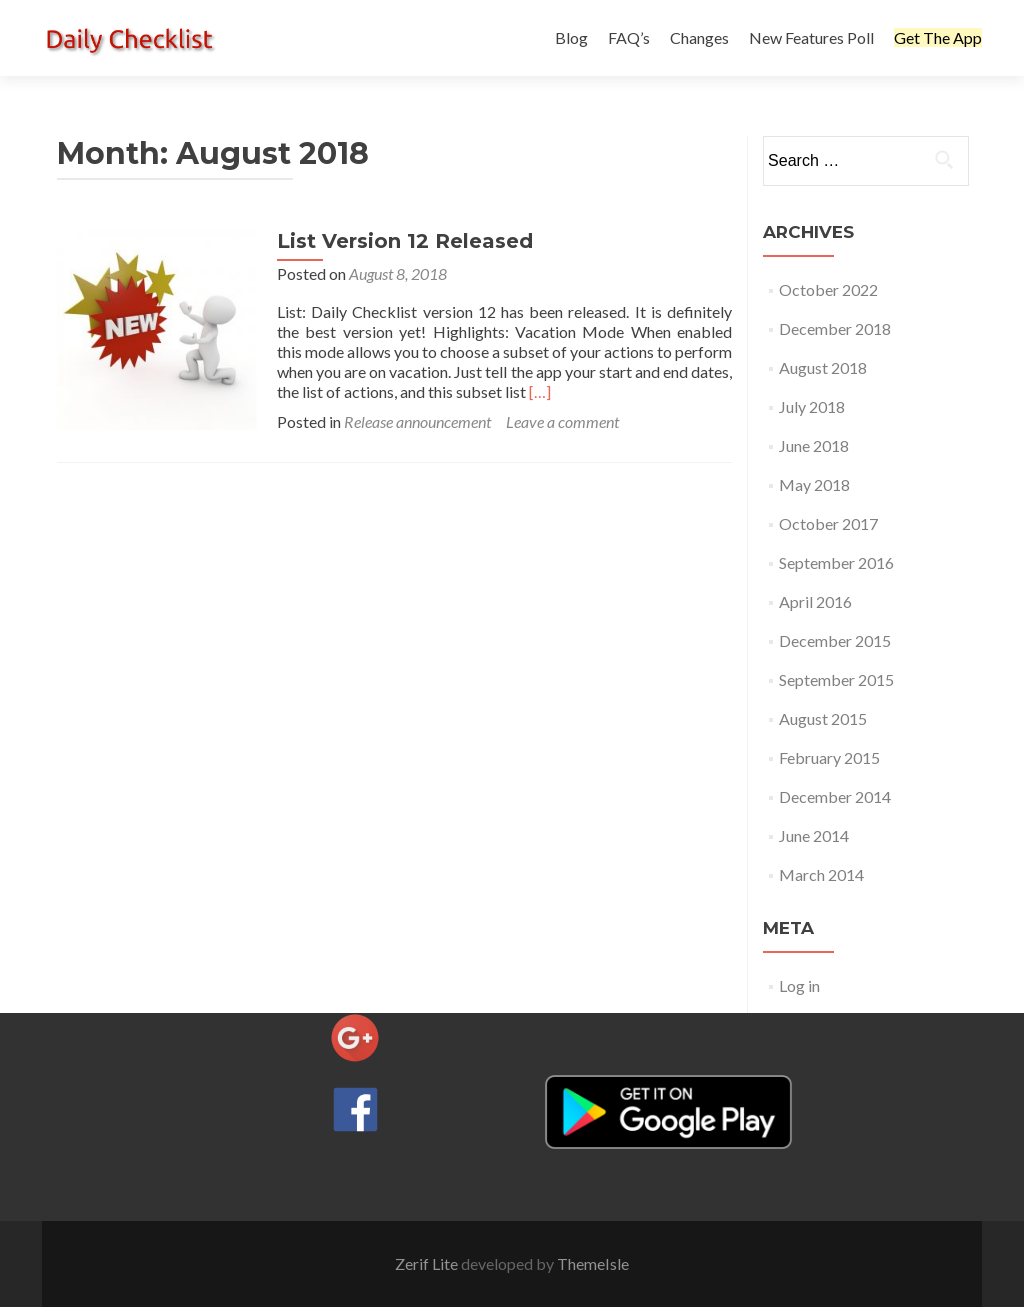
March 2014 (821, 874)
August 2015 (823, 718)
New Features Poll (811, 37)
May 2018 (814, 484)
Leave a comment (562, 421)
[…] (540, 391)
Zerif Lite (428, 1263)
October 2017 (828, 523)
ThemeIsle (593, 1263)
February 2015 (829, 757)
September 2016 (836, 562)
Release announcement (417, 421)
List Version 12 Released (405, 241)
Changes (699, 37)
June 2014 (814, 835)
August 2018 (823, 367)
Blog (571, 37)
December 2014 (835, 796)
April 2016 (815, 601)
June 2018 (814, 445)
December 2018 (835, 328)
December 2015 (835, 640)
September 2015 (836, 679)
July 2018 (812, 406)
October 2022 (828, 289)
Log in (799, 985)
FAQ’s (629, 37)
